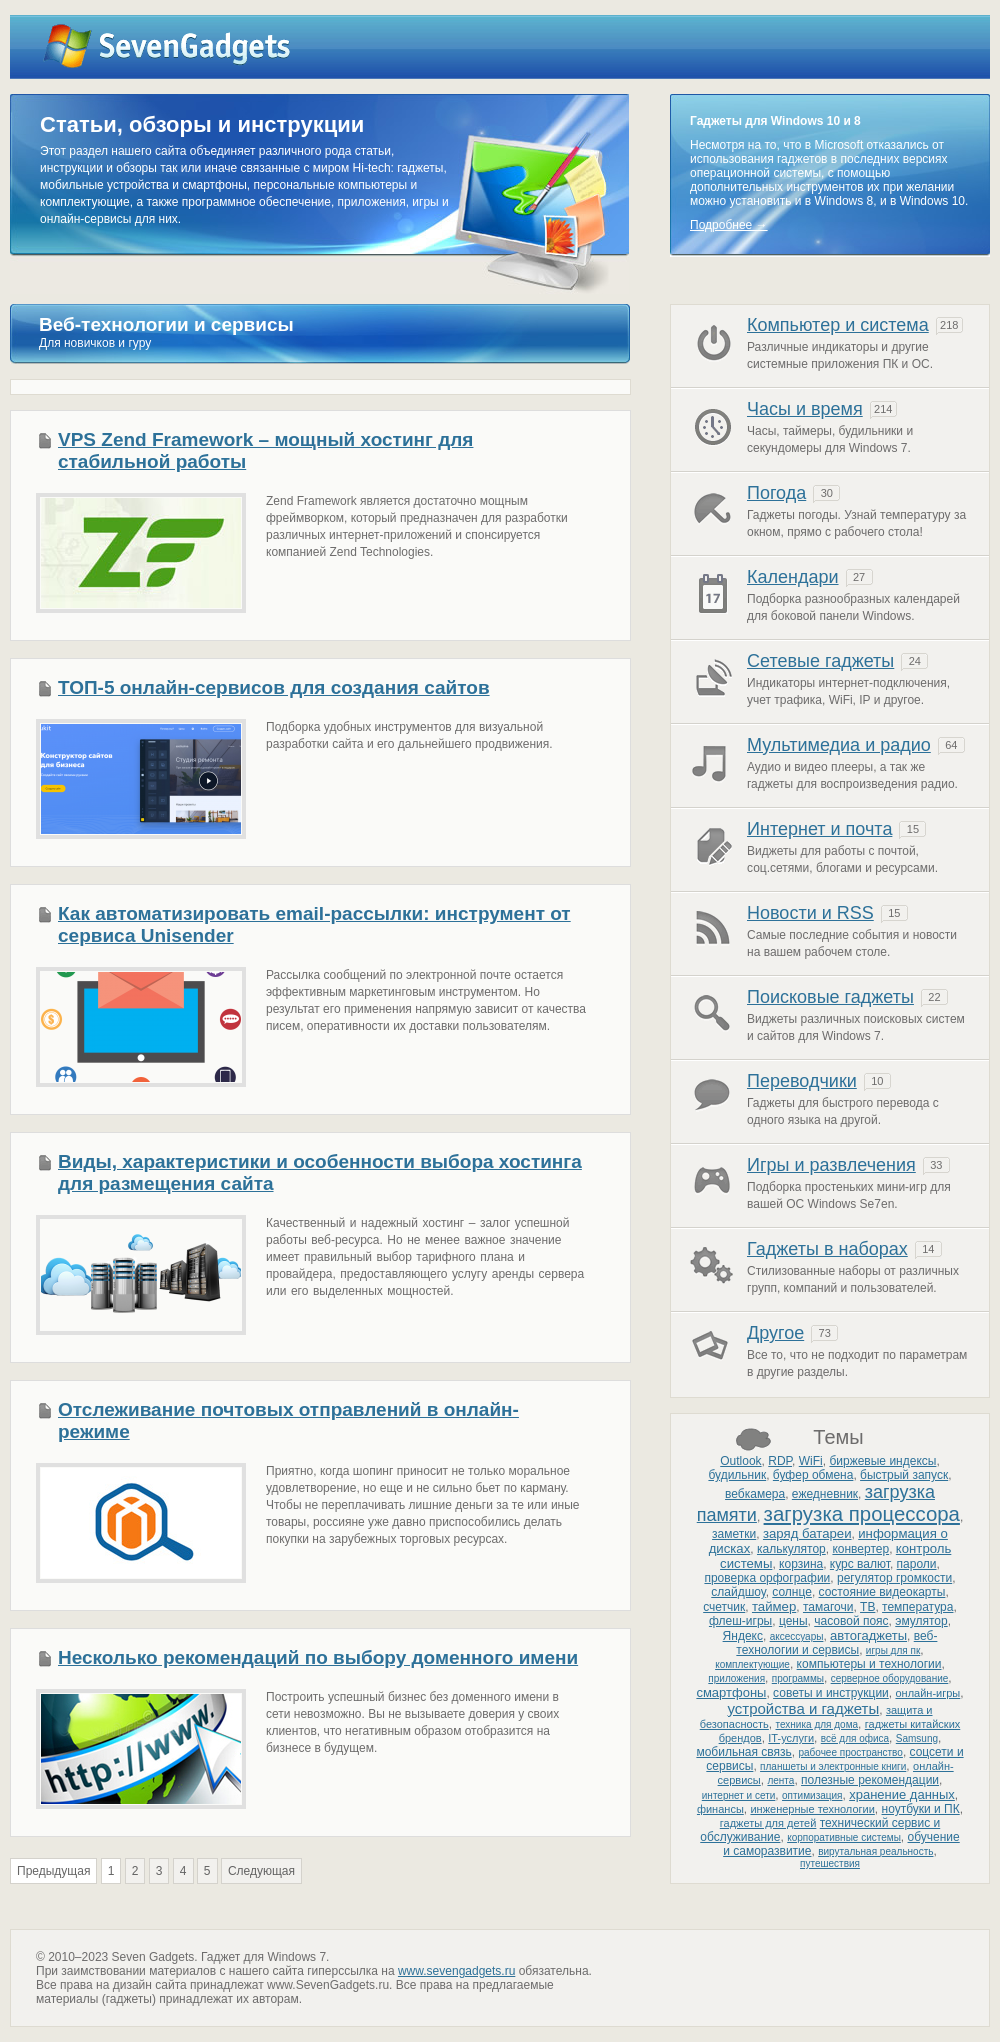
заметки (734, 1534)
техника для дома (817, 1724)
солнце (792, 1592)
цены (793, 1621)
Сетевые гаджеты (820, 661)
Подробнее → (729, 225)
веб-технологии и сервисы (836, 1643)
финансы (720, 1809)
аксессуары (797, 1636)
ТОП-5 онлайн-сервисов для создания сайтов (274, 687)
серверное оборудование (890, 1678)
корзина (801, 1564)
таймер (774, 1606)
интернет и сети (739, 1795)
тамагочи (828, 1607)
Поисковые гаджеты (830, 997)
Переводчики (802, 1081)
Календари (793, 577)
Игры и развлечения (831, 1165)
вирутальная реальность (875, 1851)
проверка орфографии (767, 1578)
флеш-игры (740, 1621)
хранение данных (902, 1794)
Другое (775, 1333)
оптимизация (812, 1795)
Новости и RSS (810, 913)
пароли (917, 1564)
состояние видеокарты (882, 1592)
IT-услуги (791, 1738)
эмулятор (921, 1621)
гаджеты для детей (768, 1823)
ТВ (867, 1607)
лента (780, 1780)
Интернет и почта (819, 829)
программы (798, 1678)
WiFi (811, 1461)
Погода (776, 493)
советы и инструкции (831, 1693)
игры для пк (893, 1650)
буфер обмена (813, 1475)
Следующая (261, 1871)
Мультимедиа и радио (839, 745)
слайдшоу (738, 1592)
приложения (736, 1678)
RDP (780, 1461)
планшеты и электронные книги (833, 1766)
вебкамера (755, 1494)
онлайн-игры (927, 1693)
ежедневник (825, 1494)
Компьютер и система (838, 325)
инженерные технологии (812, 1809)
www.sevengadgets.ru (456, 1971)
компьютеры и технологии (869, 1664)
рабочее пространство (850, 1752)
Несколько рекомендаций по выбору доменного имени (318, 1657)
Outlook (740, 1461)
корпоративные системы (844, 1837)
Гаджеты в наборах (827, 1249)
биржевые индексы (882, 1461)
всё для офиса (855, 1738)
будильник (737, 1475)
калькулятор (791, 1549)
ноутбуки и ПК (921, 1809)
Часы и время (805, 409)
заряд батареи (807, 1533)
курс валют (860, 1564)
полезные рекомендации (870, 1780)
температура (917, 1607)
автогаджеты (868, 1635)
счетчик (724, 1607)
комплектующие (752, 1664)
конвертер (860, 1549)
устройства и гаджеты (803, 1708)
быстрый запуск (904, 1475)
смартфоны (731, 1692)
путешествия (830, 1863)
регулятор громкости (894, 1578)
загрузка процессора (862, 1514)
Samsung (917, 1738)
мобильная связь (743, 1752)
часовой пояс (851, 1621)
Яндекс (743, 1636)
